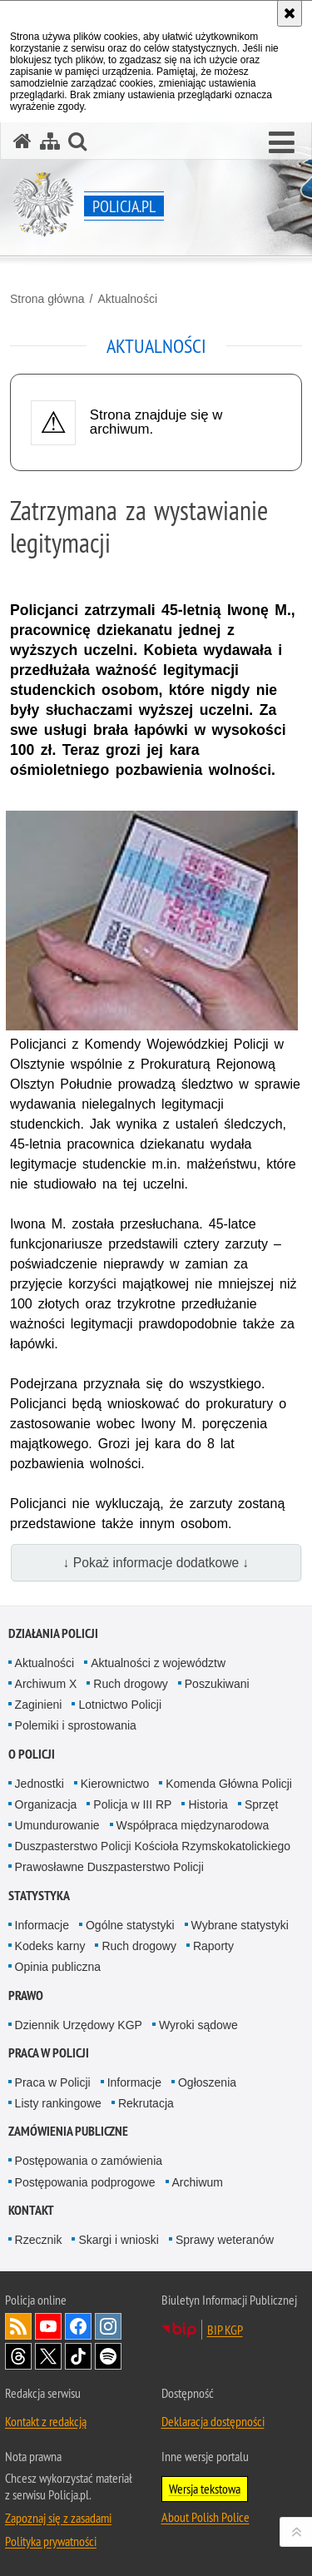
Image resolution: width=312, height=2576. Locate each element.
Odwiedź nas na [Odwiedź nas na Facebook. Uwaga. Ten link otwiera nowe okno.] (78, 2326)
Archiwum (197, 2182)
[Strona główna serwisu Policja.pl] (22, 141)
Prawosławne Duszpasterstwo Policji (109, 1867)
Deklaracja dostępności (213, 2421)
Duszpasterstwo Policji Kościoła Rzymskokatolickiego (152, 1846)
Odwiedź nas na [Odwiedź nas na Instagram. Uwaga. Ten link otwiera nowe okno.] (108, 2326)
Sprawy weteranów (225, 2239)
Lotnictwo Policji (119, 1704)
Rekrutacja (146, 2103)
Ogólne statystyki (130, 1925)
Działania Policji (53, 1633)
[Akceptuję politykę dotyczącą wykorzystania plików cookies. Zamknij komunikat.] (289, 13)
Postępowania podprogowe (85, 2182)
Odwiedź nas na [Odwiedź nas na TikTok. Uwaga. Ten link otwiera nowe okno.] (78, 2356)
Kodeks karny (50, 1946)
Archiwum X (46, 1683)
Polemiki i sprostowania (75, 1725)
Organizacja (46, 1804)
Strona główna (47, 298)
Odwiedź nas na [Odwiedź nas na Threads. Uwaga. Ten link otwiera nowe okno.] (18, 2356)
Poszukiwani (217, 1683)
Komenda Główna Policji (229, 1783)
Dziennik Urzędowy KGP (78, 2025)
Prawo (25, 1995)
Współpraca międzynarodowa (193, 1825)
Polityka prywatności (51, 2541)
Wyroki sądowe (198, 2025)
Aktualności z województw (158, 1663)
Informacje (42, 1925)
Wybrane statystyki (240, 1925)
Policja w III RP (132, 1804)
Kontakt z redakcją (46, 2421)
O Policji (31, 1754)
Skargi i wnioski (118, 2239)
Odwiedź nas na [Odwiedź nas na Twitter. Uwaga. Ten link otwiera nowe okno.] (48, 2356)
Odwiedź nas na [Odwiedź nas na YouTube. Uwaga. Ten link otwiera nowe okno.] (48, 2326)
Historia (207, 1804)
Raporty (213, 1946)
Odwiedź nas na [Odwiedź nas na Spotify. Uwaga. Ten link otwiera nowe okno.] (108, 2356)
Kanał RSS (18, 2326)
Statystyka (39, 1895)
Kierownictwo (115, 1783)
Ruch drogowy (130, 1683)
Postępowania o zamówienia (88, 2160)
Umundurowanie (57, 1825)
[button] (282, 143)
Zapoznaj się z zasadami (58, 2517)
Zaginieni (38, 1704)
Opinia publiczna (58, 1966)
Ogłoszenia (207, 2082)
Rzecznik (38, 2239)
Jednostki (39, 1783)
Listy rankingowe (58, 2103)
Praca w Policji (48, 2053)
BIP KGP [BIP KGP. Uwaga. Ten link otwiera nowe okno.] (225, 2329)
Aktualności (127, 298)
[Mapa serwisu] (50, 141)
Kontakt (31, 2210)
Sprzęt (261, 1804)
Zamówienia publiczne (68, 2131)
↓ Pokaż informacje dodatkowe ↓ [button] (156, 1563)
